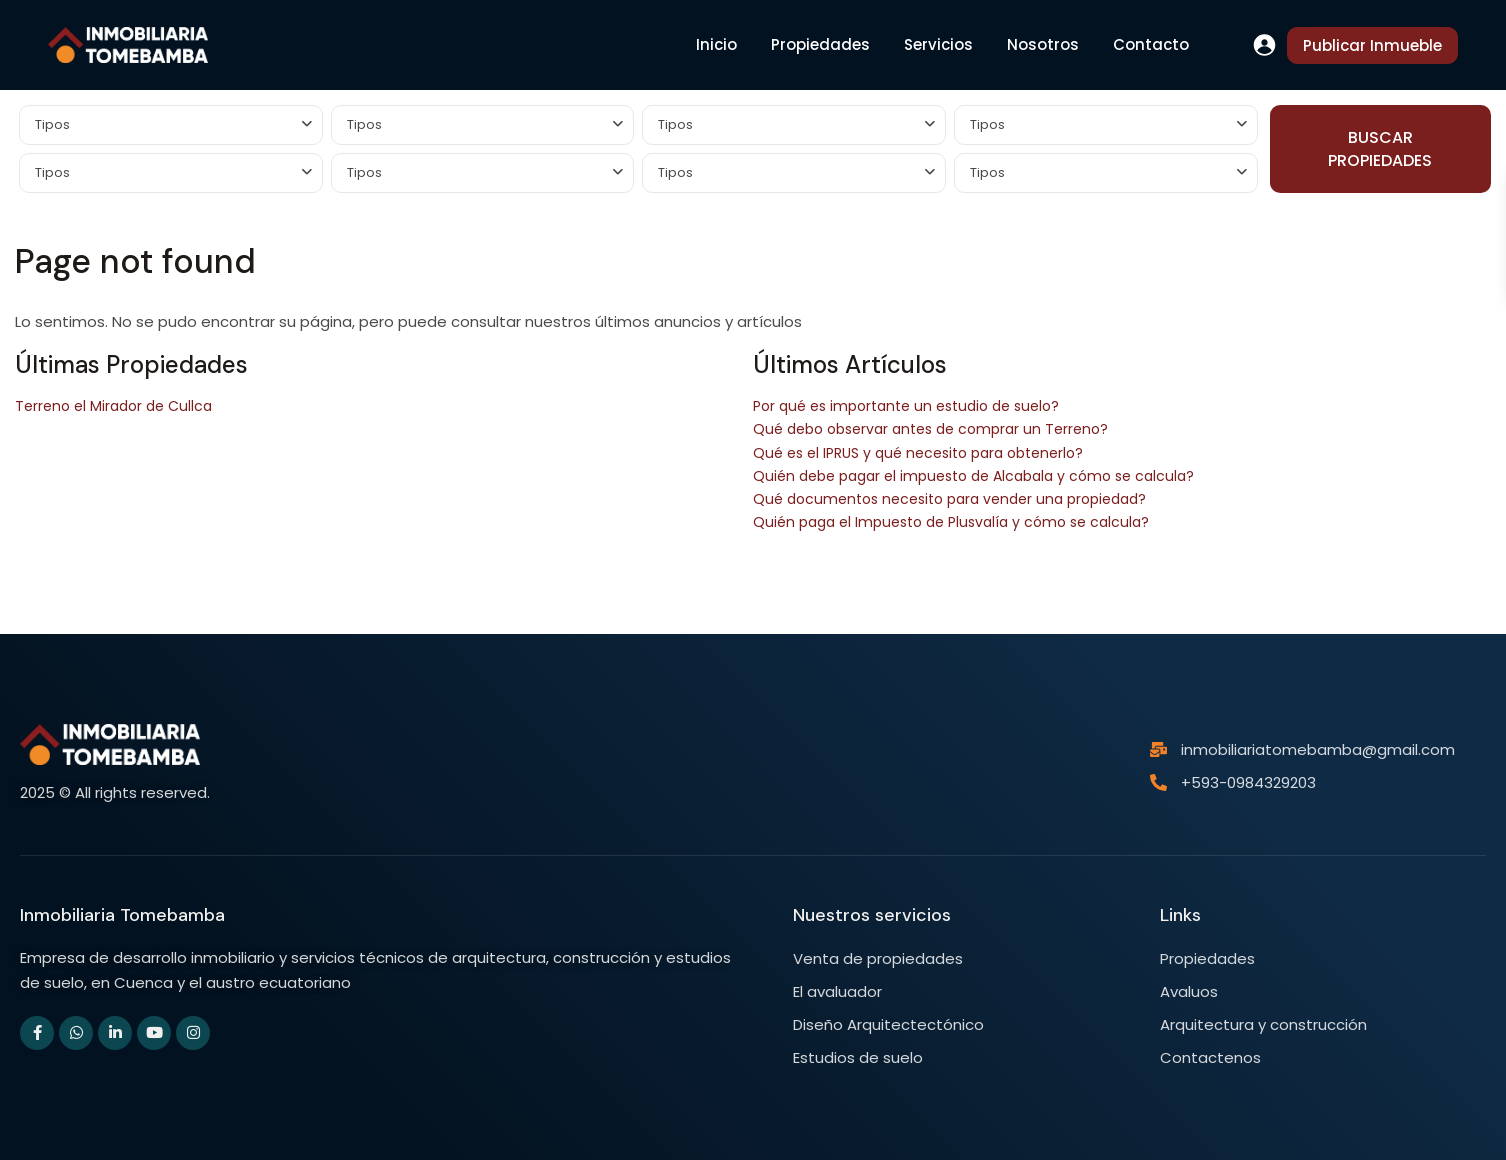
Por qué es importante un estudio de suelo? (906, 406)
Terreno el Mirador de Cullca (113, 406)
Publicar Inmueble (1372, 45)
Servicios (938, 44)
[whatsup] (76, 1033)
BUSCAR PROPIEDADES (1380, 149)
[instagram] (193, 1033)
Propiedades (820, 44)
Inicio (716, 44)
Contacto (1151, 44)
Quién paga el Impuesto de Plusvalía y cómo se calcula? (951, 522)
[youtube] (154, 1033)
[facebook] (37, 1033)
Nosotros (1043, 44)
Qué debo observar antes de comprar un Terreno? (930, 429)
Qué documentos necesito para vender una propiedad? (949, 499)
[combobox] (171, 125)
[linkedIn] (115, 1033)
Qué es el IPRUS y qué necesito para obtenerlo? (918, 453)
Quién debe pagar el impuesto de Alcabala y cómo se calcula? (973, 476)
